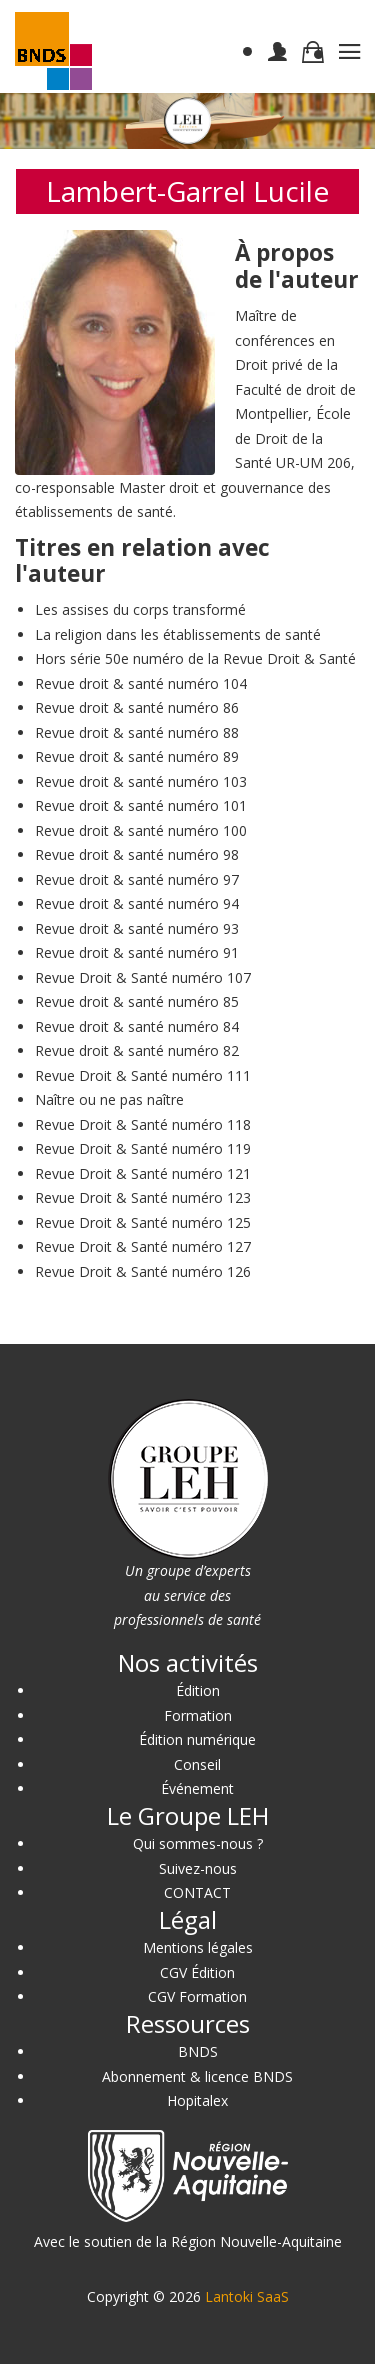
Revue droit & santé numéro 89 (137, 756)
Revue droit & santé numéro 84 (137, 1026)
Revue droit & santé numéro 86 (137, 707)
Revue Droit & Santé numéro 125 (143, 1222)
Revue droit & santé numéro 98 (137, 854)
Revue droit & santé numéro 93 (137, 928)
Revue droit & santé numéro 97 (137, 879)
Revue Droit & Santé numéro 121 (143, 1173)
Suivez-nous (198, 1868)
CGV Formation (197, 1996)
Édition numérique (197, 1739)
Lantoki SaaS (247, 2296)
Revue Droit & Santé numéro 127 (143, 1246)
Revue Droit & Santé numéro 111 (143, 1075)
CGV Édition (197, 1972)
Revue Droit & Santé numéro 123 (143, 1197)
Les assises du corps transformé (140, 609)
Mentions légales (198, 1947)
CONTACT (197, 1892)
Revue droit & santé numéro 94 (137, 903)
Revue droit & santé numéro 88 (137, 732)
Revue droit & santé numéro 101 (141, 805)
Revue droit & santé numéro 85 (137, 1001)
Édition (198, 1690)
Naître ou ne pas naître (109, 1099)
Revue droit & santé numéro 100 (141, 830)
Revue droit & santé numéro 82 (137, 1050)
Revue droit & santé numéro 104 (141, 683)
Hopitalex (197, 2100)
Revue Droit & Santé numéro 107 (143, 977)
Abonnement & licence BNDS (197, 2076)
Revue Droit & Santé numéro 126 (143, 1271)
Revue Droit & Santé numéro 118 (143, 1124)
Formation (198, 1715)
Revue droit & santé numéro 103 (141, 781)
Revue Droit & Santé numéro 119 (143, 1148)
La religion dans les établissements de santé (178, 634)
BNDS (198, 2051)
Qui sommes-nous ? (198, 1843)
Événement (197, 1788)
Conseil (197, 1764)
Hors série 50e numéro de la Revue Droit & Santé (195, 658)
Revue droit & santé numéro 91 (137, 952)
